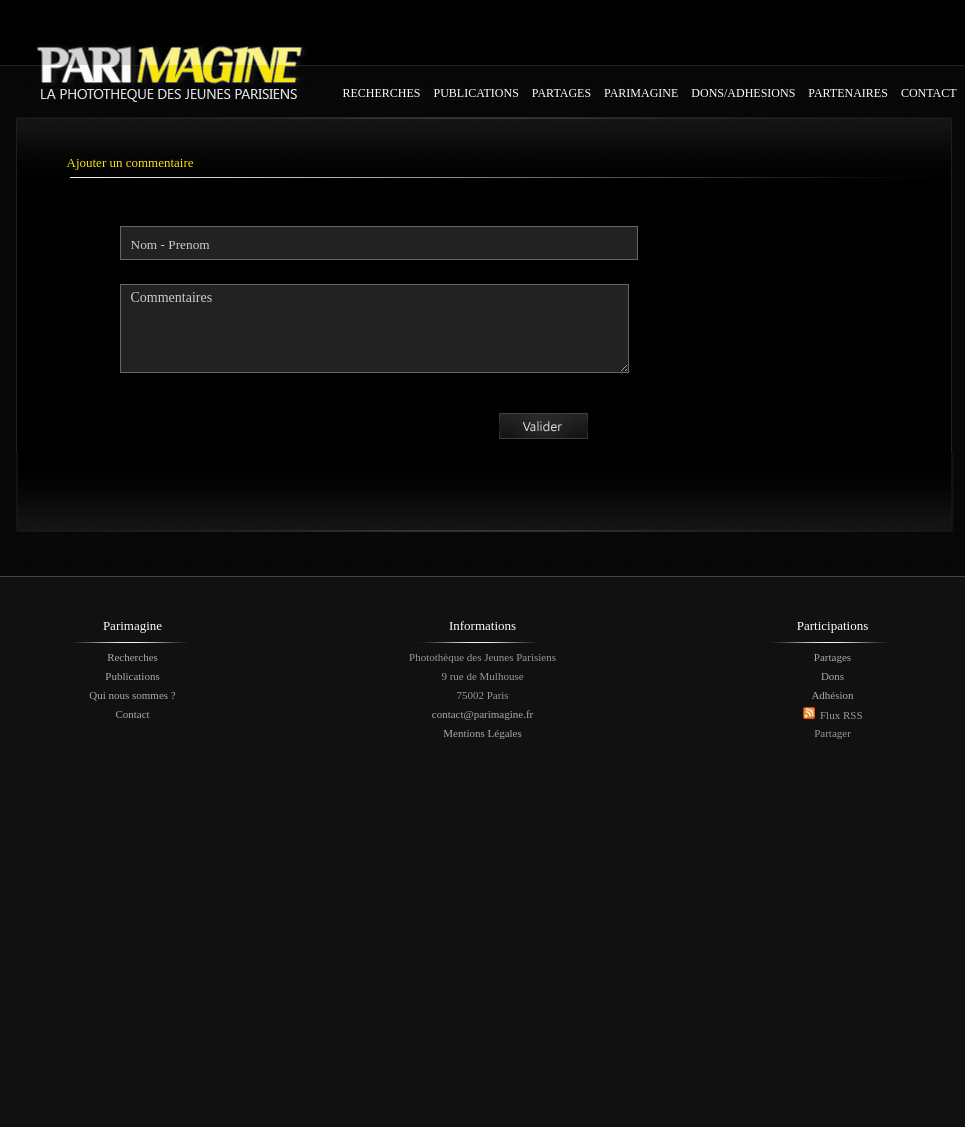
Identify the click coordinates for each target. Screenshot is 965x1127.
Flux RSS (841, 715)
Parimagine (132, 625)
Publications (132, 676)
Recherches (132, 657)
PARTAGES (561, 93)
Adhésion (832, 695)
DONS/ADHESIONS (743, 93)
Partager (832, 733)
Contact (132, 714)
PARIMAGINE (641, 93)
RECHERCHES (382, 93)
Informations (482, 625)
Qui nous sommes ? (132, 695)
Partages (832, 657)
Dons (832, 676)
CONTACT (929, 93)
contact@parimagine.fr (482, 714)
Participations (833, 625)
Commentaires (374, 328)
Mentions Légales (482, 733)
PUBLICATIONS (476, 93)
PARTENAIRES (848, 93)
